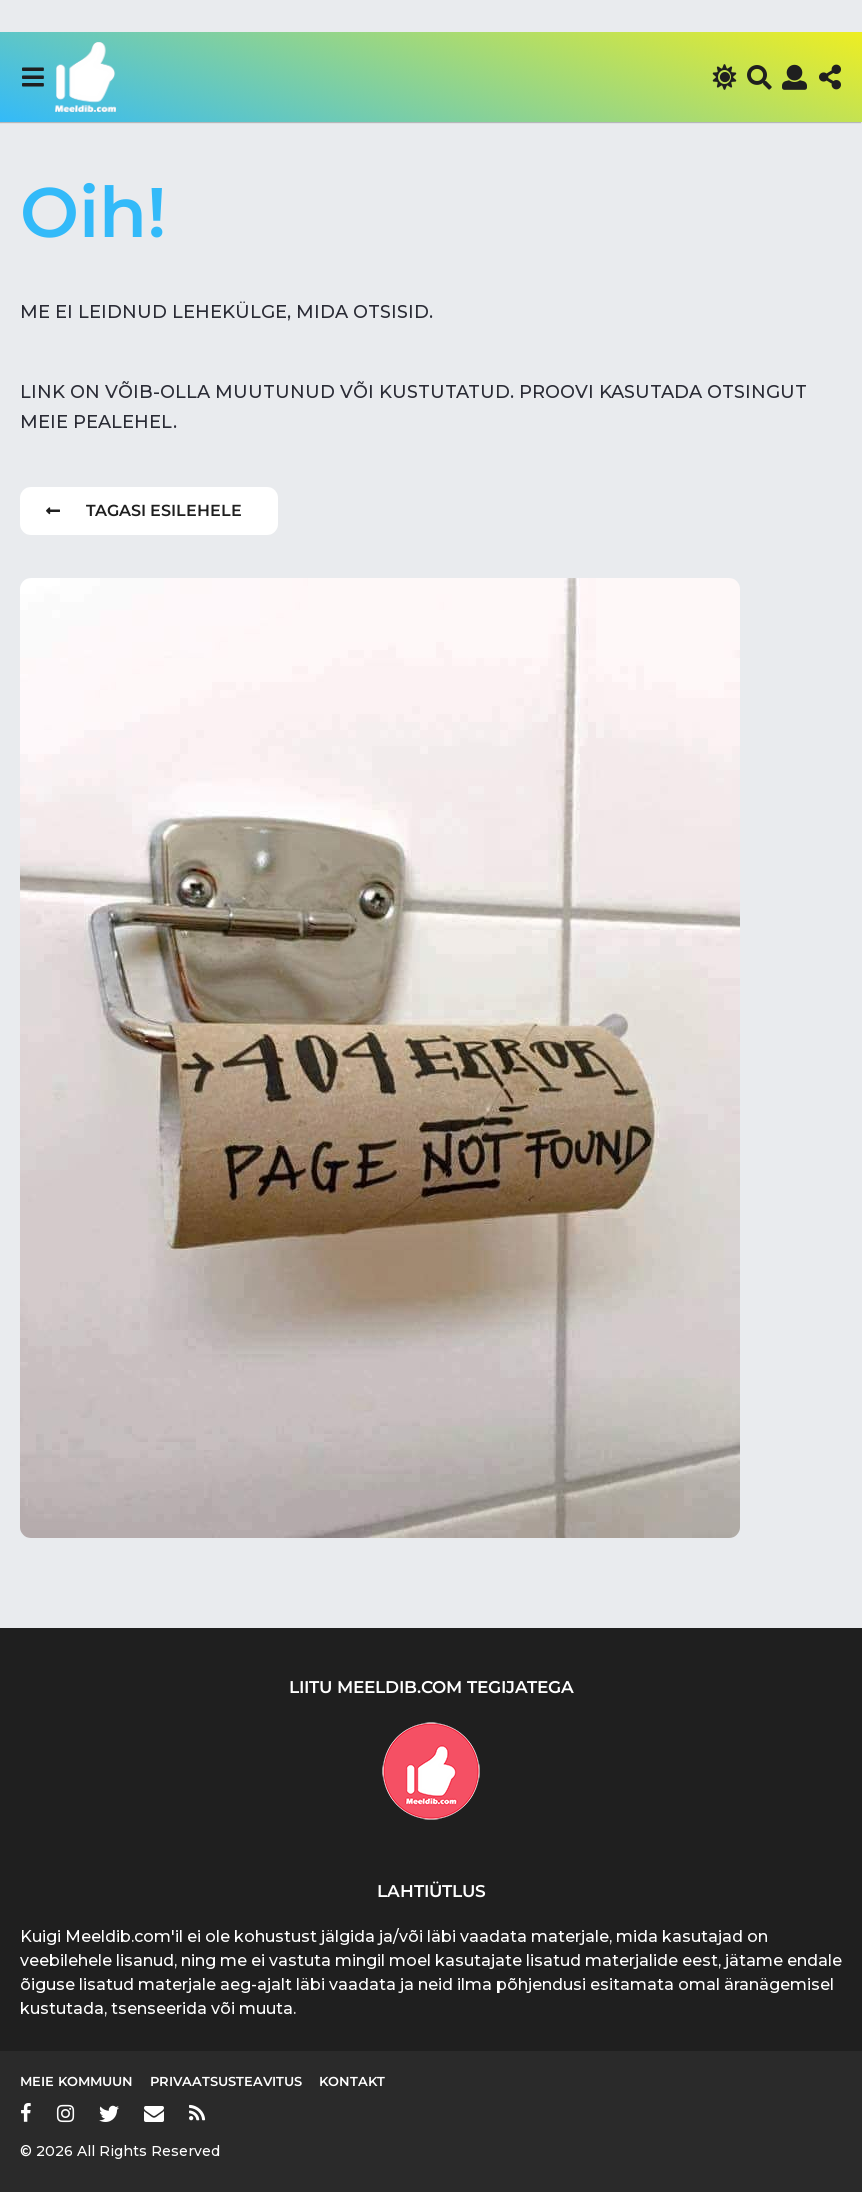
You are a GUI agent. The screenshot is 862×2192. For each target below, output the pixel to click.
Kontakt (352, 2081)
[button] (32, 77)
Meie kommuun (76, 2081)
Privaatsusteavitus (226, 2081)
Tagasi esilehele (144, 510)
